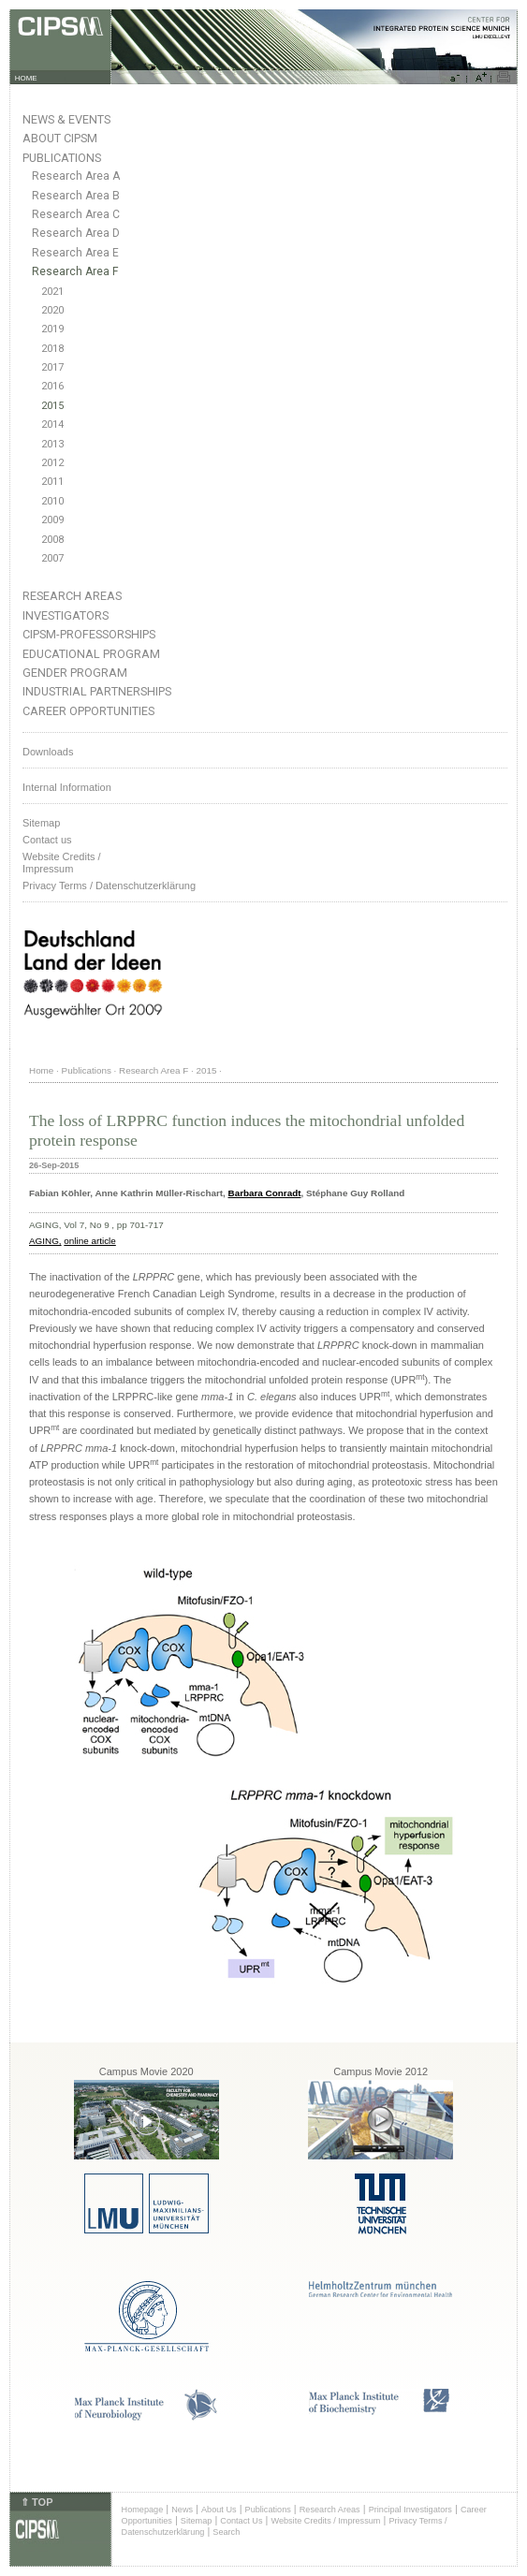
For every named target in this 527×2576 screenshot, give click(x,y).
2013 (52, 444)
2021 (52, 291)
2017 (52, 367)
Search (226, 2532)
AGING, (45, 1241)
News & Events (66, 119)
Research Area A (76, 176)
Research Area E (75, 252)
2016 (52, 386)
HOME (26, 78)
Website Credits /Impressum (61, 862)
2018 (52, 349)
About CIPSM (59, 138)
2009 (52, 520)
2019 (52, 329)
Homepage (143, 2509)
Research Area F (75, 271)
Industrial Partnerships (96, 691)
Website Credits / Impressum (325, 2520)
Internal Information (66, 787)
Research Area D (76, 233)
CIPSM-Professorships (88, 634)
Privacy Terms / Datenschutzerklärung (109, 885)
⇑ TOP (36, 2502)
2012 (52, 463)
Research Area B (76, 195)
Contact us (47, 839)
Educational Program (91, 654)
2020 (52, 310)
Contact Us (241, 2520)
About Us (219, 2509)
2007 (52, 558)
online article (89, 1241)
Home (41, 1070)
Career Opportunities (88, 711)
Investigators (65, 615)
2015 (52, 406)
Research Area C (76, 214)
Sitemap (41, 822)
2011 (52, 482)
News (182, 2509)
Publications (61, 158)
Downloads (47, 751)
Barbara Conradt (264, 1193)
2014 (52, 424)
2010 (52, 501)
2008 (52, 540)
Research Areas (72, 596)
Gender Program (74, 673)
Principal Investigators (410, 2509)
